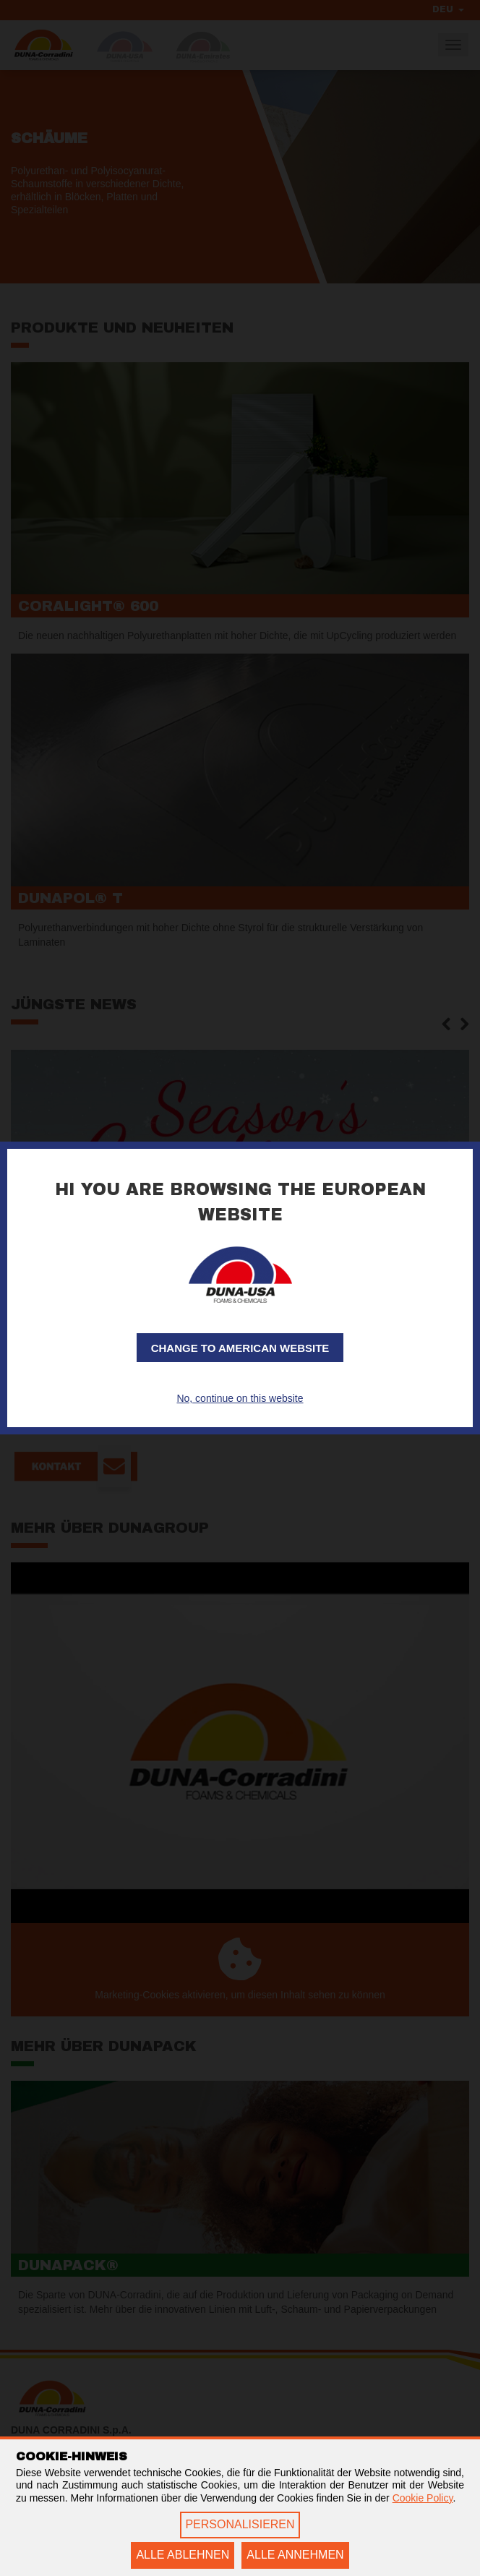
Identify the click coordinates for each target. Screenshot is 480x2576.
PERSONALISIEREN (239, 2524)
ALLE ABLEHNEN (182, 2555)
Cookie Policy (423, 2498)
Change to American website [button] (240, 1348)
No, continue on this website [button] (239, 1398)
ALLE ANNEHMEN (295, 2555)
